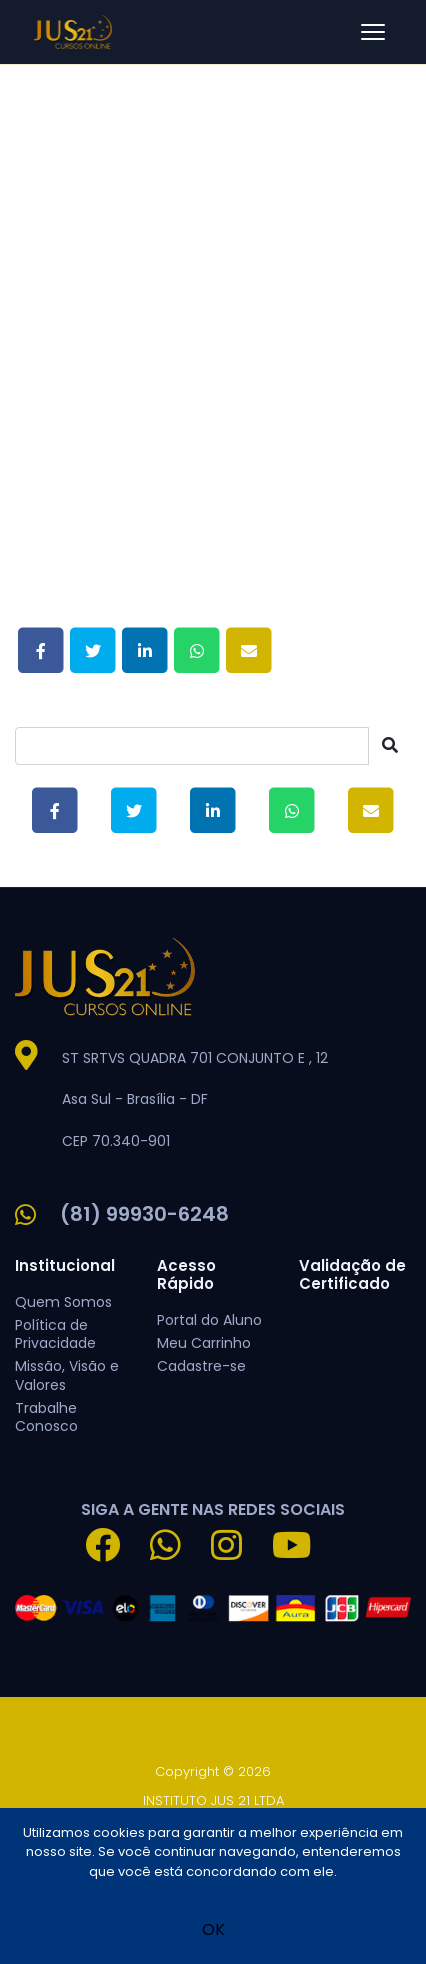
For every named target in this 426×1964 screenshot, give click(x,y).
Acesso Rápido (186, 1274)
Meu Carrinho (204, 1343)
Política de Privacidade (55, 1334)
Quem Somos (63, 1302)
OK (213, 1929)
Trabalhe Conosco (46, 1417)
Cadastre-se (201, 1366)
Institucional (65, 1265)
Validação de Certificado (352, 1274)
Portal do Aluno (209, 1320)
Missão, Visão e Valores (67, 1375)
